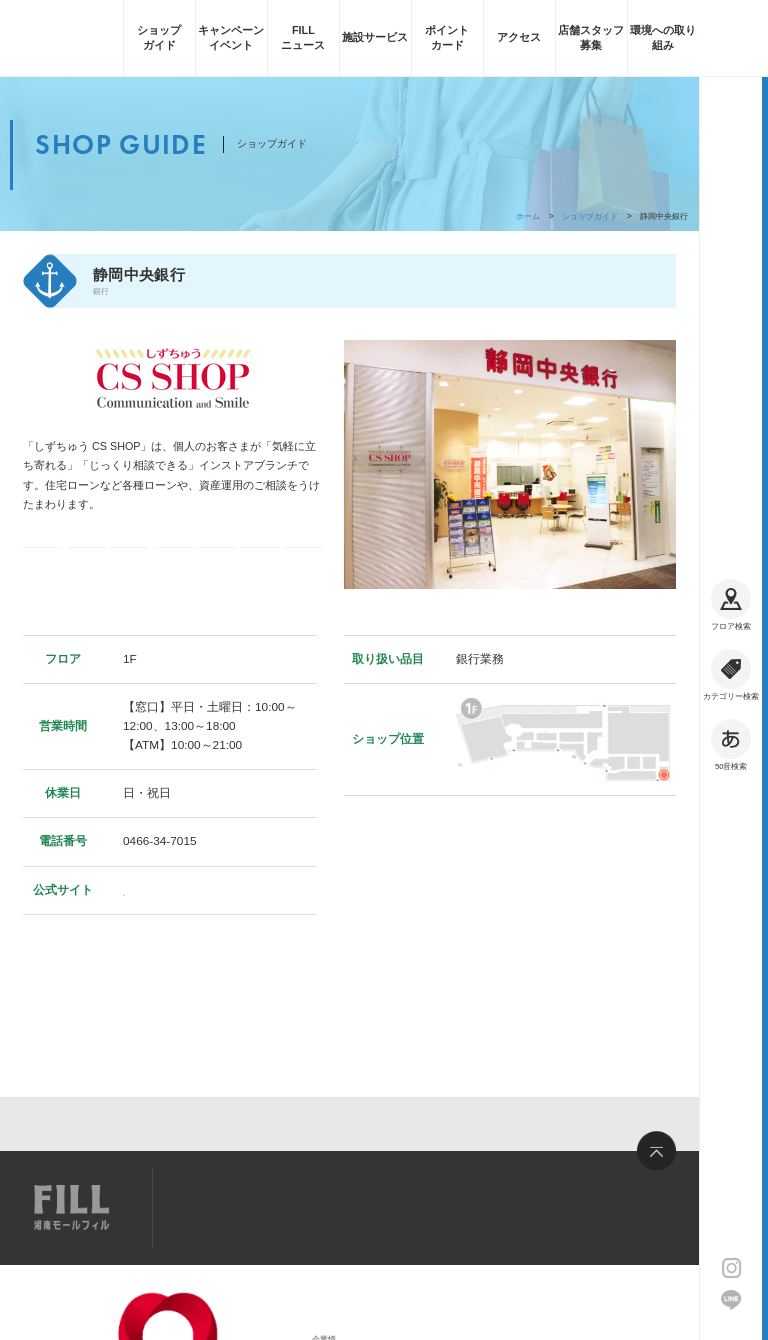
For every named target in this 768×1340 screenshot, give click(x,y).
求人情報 (304, 1206)
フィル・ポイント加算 (217, 567)
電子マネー (42, 568)
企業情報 (201, 1288)
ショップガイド (590, 216)
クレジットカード (173, 567)
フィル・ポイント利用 (260, 567)
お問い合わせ (389, 1206)
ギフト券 (129, 568)
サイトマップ (218, 1206)
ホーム (528, 216)
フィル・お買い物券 (303, 567)
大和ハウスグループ (222, 1307)
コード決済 (86, 568)
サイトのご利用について (230, 1321)
